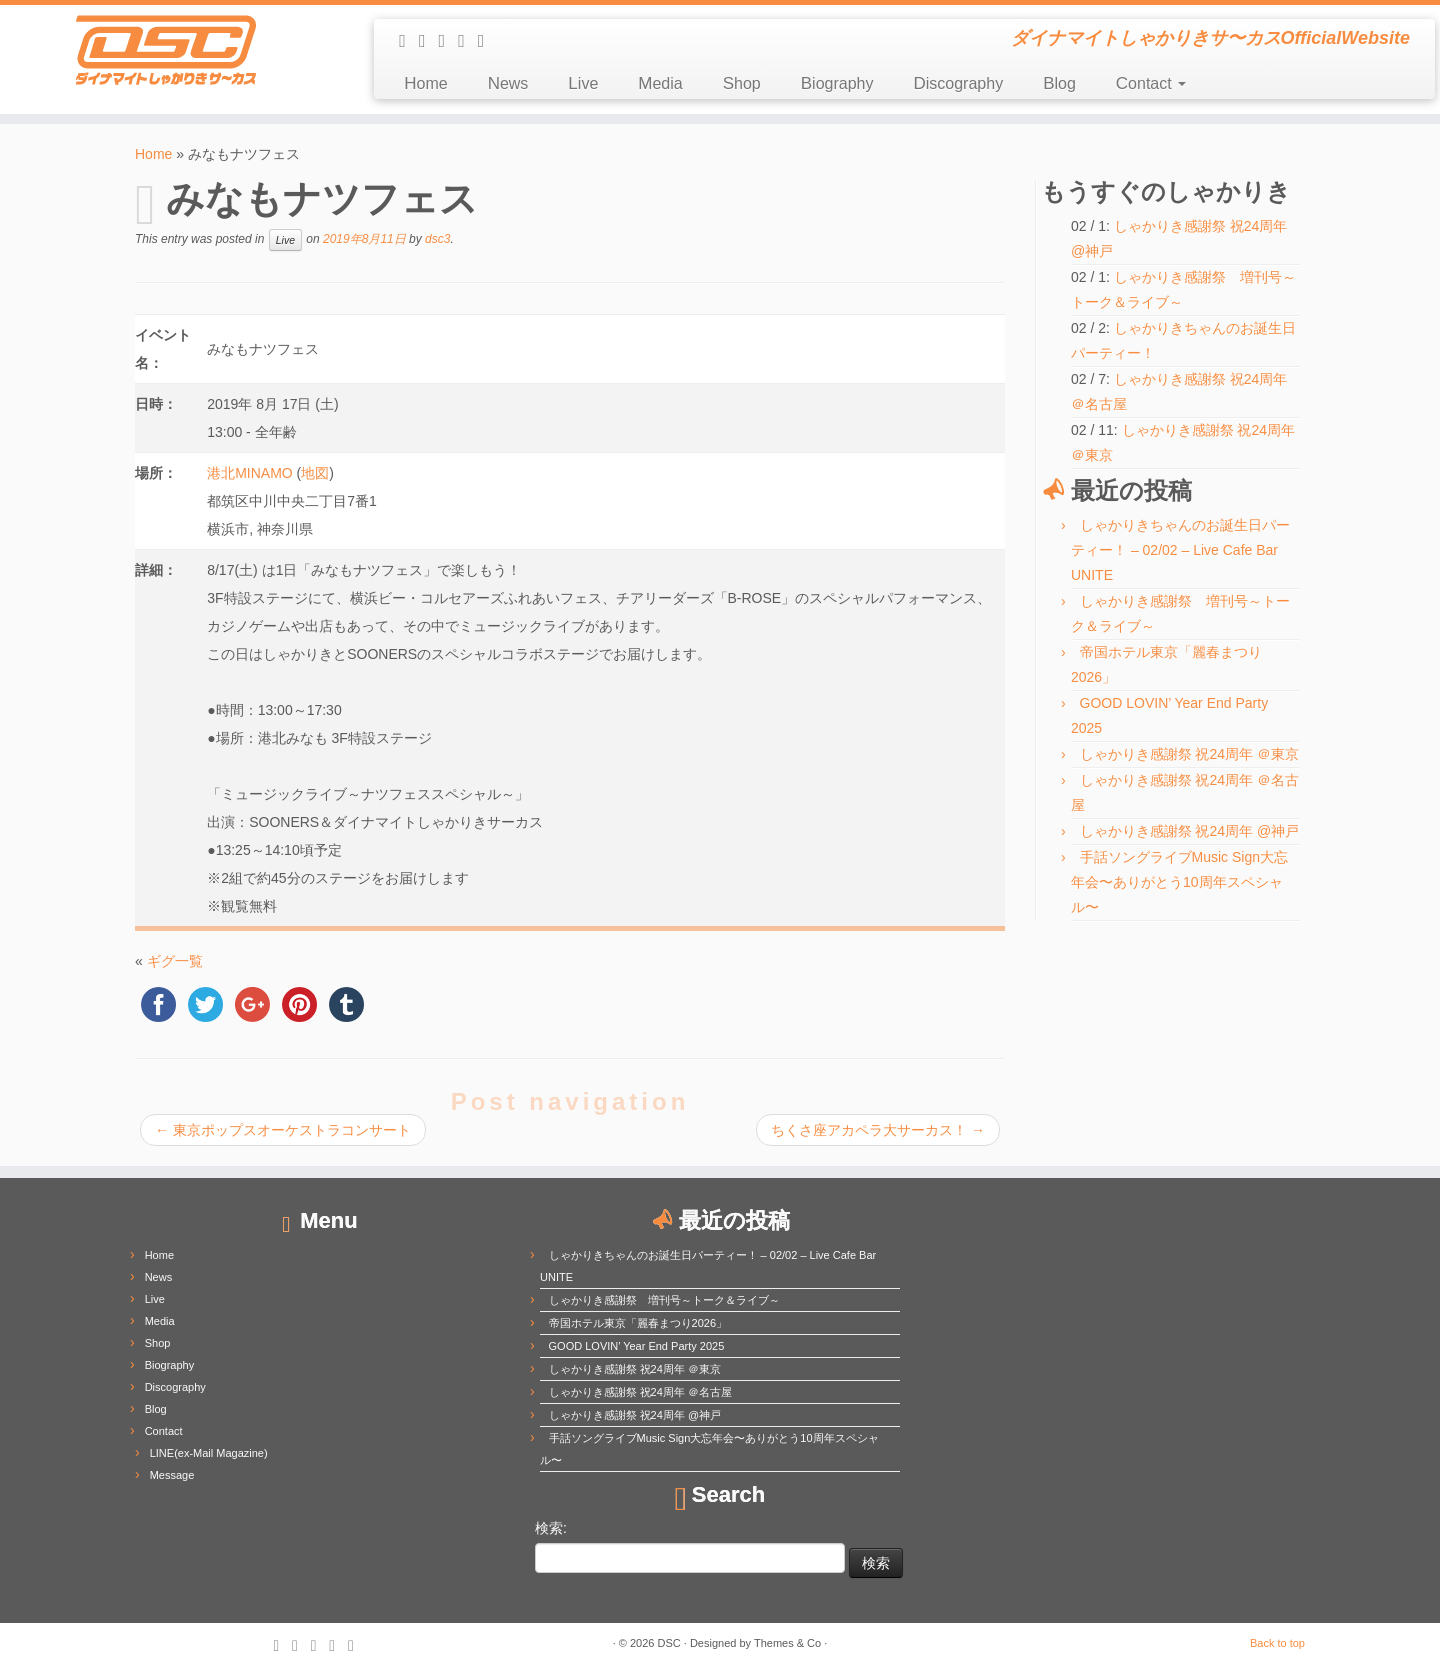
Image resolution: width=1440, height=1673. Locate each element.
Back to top (1277, 1643)
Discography (958, 83)
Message (172, 1475)
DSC (669, 1643)
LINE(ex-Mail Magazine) (209, 1453)
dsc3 (437, 239)
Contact (1151, 83)
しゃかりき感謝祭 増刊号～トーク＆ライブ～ (664, 1300)
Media (660, 83)
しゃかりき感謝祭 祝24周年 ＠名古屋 (640, 1392)
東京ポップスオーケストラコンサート (283, 1130)
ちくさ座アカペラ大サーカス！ (878, 1130)
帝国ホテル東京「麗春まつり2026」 (638, 1323)
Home (425, 83)
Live (583, 83)
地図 (315, 473)
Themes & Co (787, 1643)
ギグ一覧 (175, 961)
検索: (551, 1528)
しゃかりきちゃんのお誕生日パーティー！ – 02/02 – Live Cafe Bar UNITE (1180, 550)
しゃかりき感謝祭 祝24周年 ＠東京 (1189, 754)
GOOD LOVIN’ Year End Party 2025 (637, 1346)
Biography (837, 83)
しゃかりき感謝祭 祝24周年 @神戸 (1190, 831)
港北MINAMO (250, 473)
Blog (1059, 83)
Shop (742, 83)
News (508, 83)
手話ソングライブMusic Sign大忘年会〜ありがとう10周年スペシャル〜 (1179, 882)
